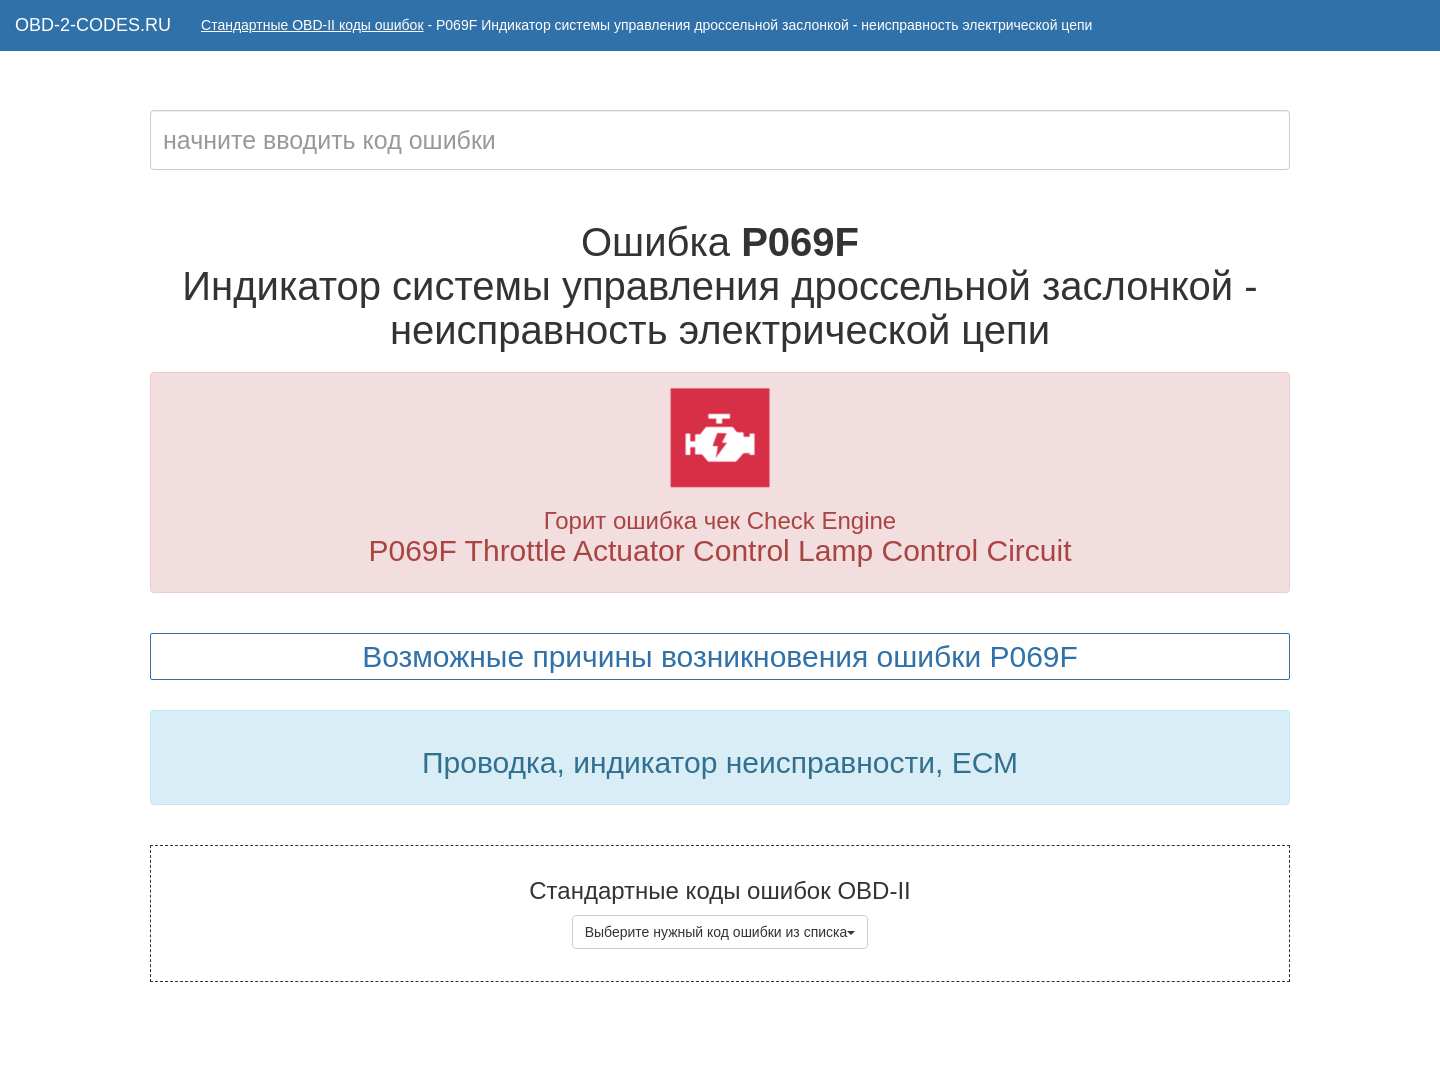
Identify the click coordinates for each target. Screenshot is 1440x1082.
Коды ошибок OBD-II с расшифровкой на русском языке (773, 1042)
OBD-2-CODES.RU (93, 25)
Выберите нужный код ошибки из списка (720, 932)
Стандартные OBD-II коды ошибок (312, 25)
